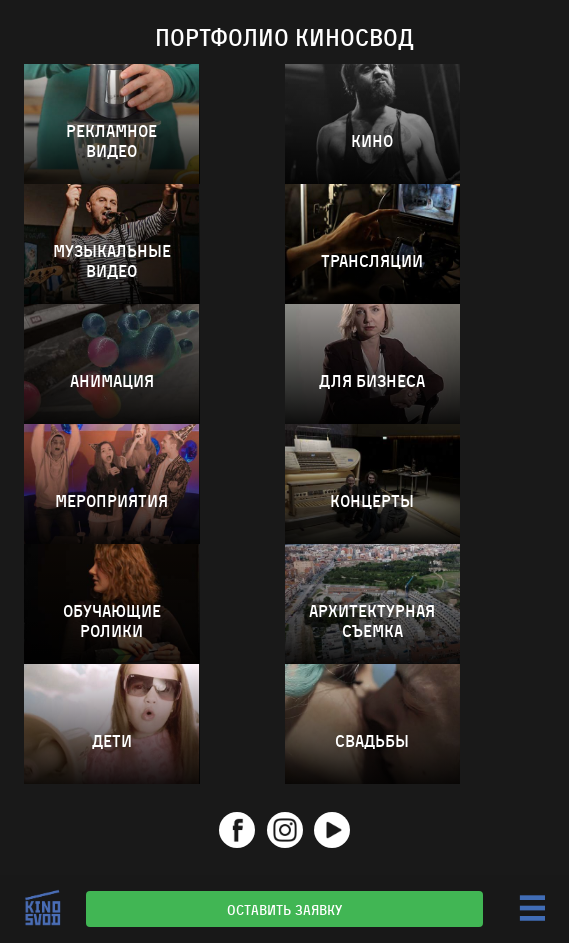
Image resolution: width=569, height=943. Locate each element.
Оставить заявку (284, 909)
